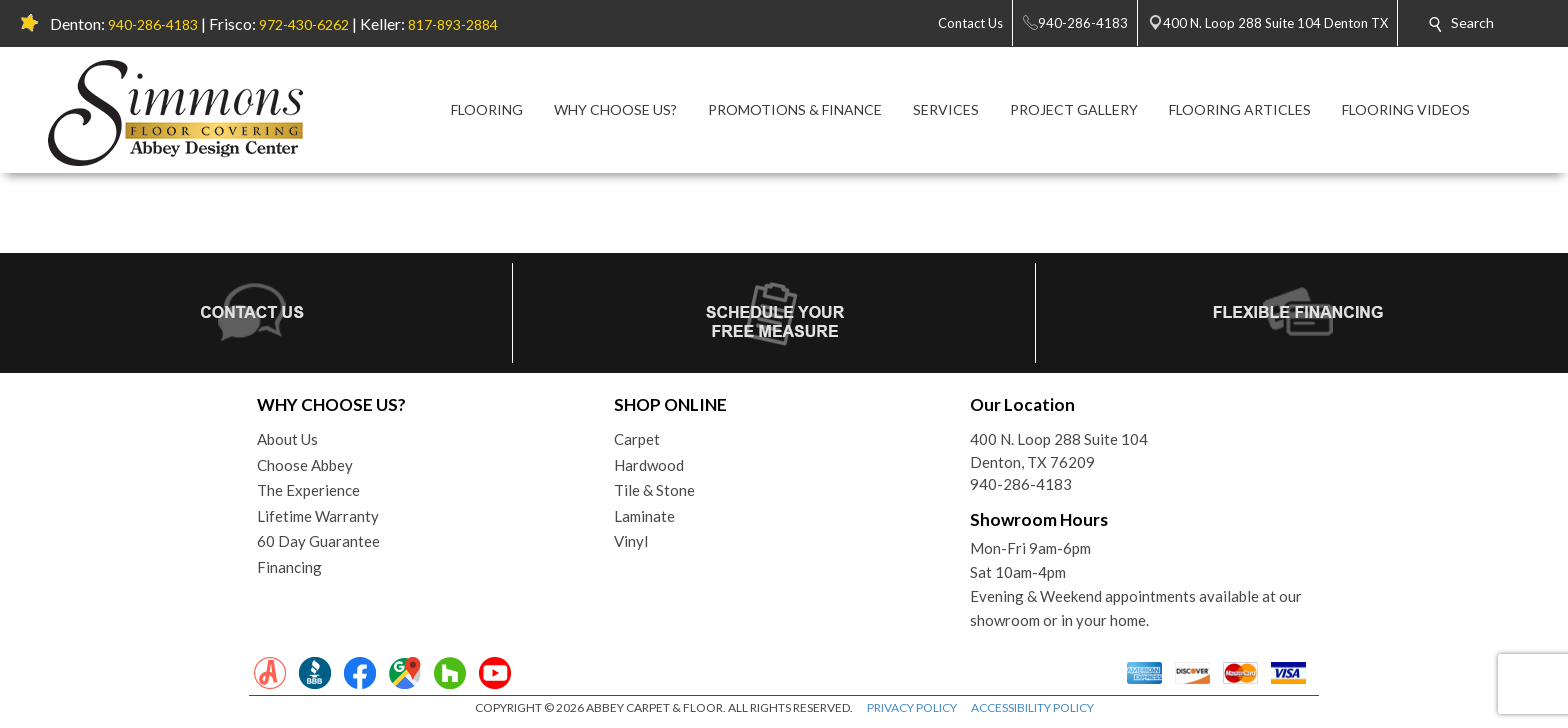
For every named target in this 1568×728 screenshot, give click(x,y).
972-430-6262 (304, 24)
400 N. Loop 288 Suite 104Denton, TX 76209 (1059, 450)
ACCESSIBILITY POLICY (1032, 707)
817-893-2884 (453, 24)
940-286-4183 (153, 24)
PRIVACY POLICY (912, 707)
